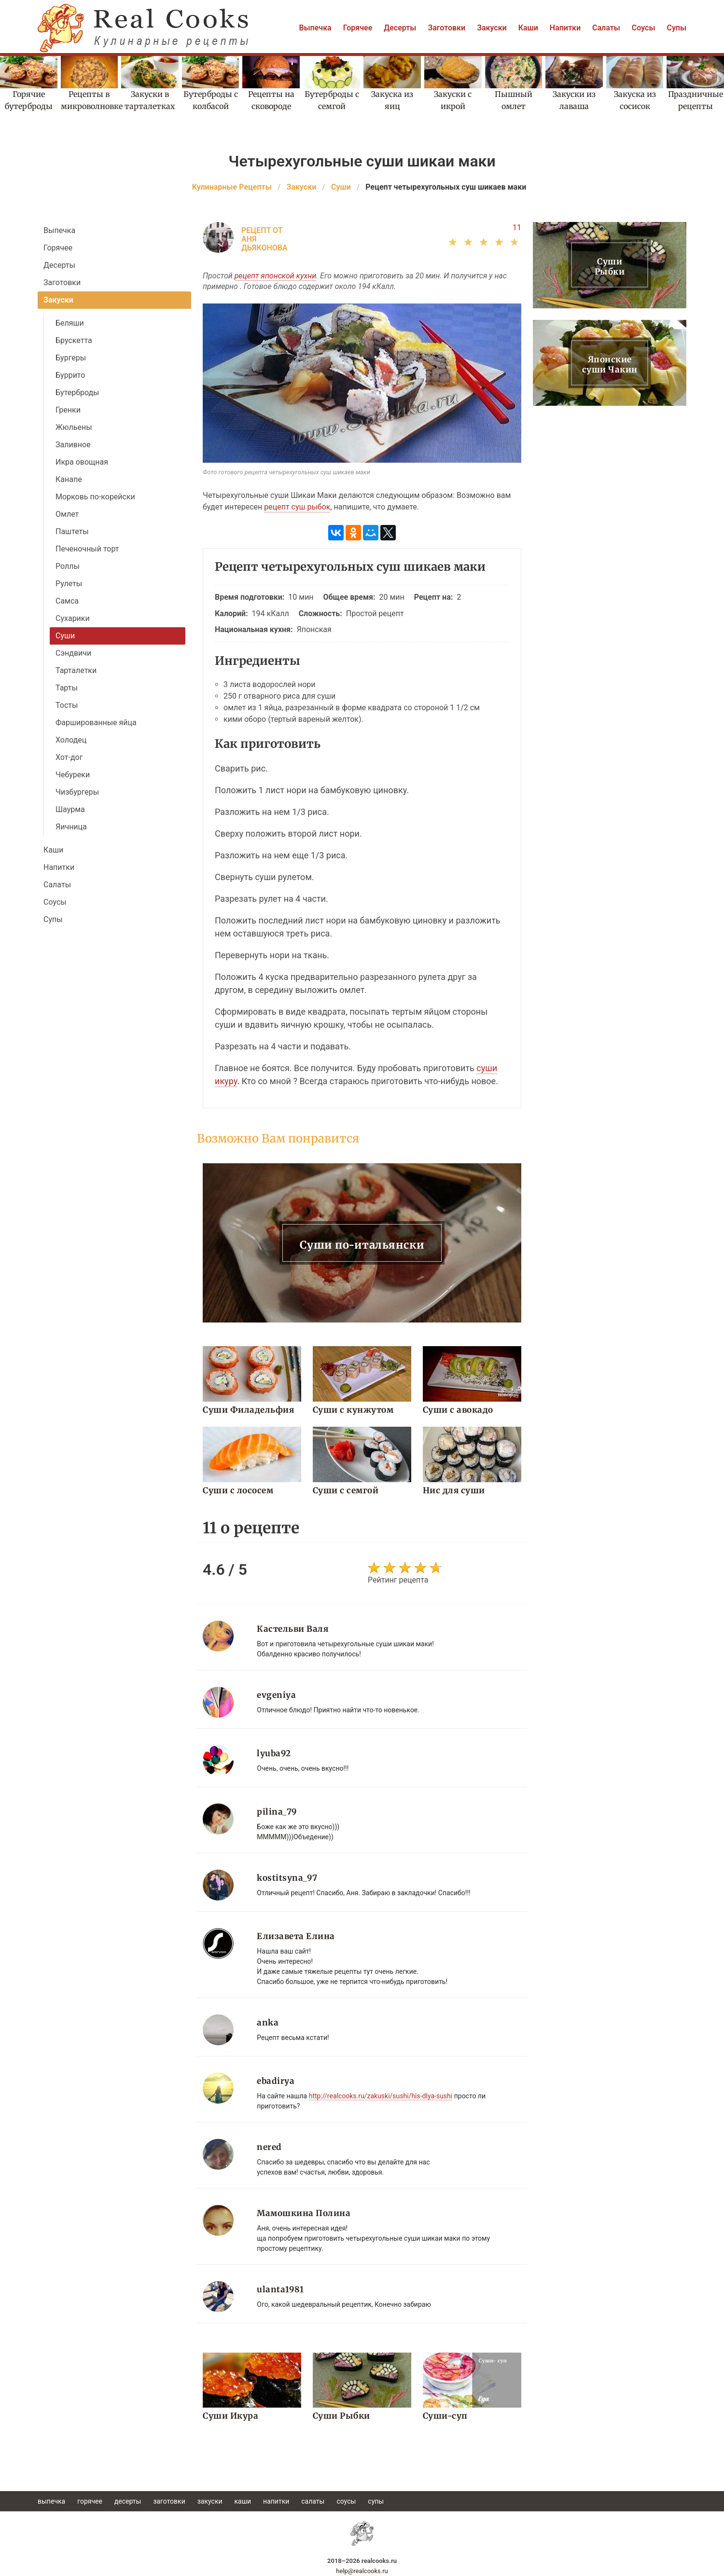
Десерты (400, 27)
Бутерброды (77, 392)
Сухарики (73, 618)
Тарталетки (76, 670)
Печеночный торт (87, 548)
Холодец (71, 739)
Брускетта (74, 340)
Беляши (70, 323)
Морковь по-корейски (95, 496)
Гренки (68, 409)
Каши (528, 27)
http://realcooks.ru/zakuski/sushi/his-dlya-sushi (381, 2096)
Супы (676, 27)
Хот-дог (69, 757)
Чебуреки (73, 774)
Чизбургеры (77, 792)
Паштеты (72, 531)
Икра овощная (82, 462)
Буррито (70, 375)
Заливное (73, 444)
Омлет (67, 514)
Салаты (606, 27)
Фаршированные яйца (96, 722)
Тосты (67, 705)
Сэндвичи (73, 653)
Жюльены (74, 427)
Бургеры (71, 357)
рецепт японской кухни (275, 275)
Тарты (67, 687)
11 (517, 227)
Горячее (358, 27)
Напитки (565, 27)
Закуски (492, 27)
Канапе (69, 479)
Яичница (71, 826)
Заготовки (446, 27)
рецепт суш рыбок (297, 506)
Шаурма (70, 809)
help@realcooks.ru (362, 2571)
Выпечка (315, 27)
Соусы (643, 27)
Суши (65, 635)
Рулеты (69, 583)
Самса (67, 601)
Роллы (68, 566)
